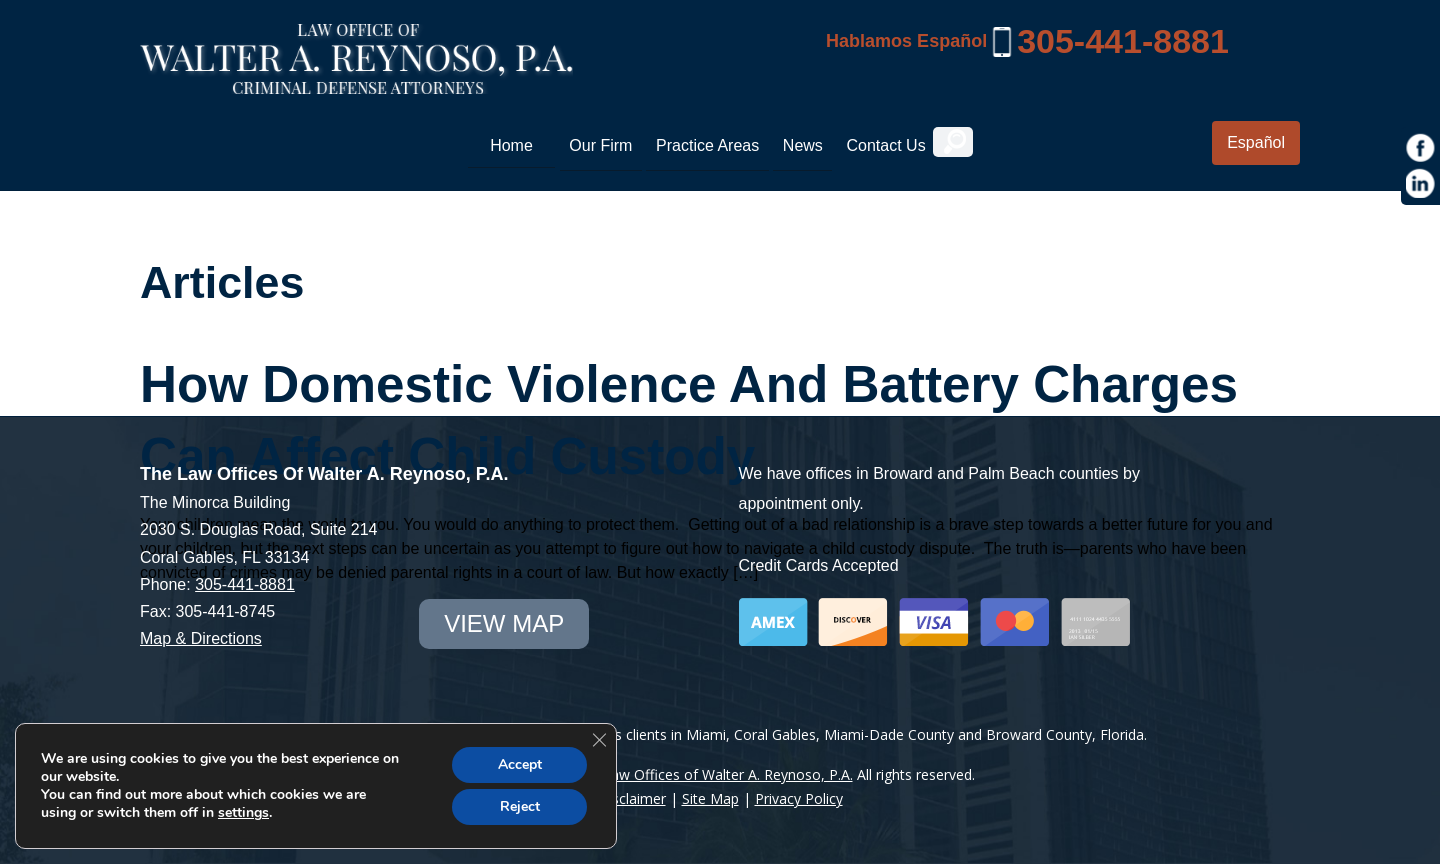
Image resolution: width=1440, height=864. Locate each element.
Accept (520, 764)
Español (1256, 142)
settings (243, 813)
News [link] (803, 145)
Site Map (710, 798)
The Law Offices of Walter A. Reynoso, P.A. (713, 774)
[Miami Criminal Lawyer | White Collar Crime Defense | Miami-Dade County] (356, 83)
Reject (520, 806)
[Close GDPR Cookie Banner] (599, 740)
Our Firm (600, 145)
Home (511, 145)
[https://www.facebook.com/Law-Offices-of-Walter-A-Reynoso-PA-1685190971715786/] (1421, 148)
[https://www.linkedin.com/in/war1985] (1421, 184)
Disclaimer (632, 798)
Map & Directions (201, 638)
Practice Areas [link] (707, 145)
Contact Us (885, 145)
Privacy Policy (799, 798)
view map (504, 623)
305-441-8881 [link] (1123, 41)
